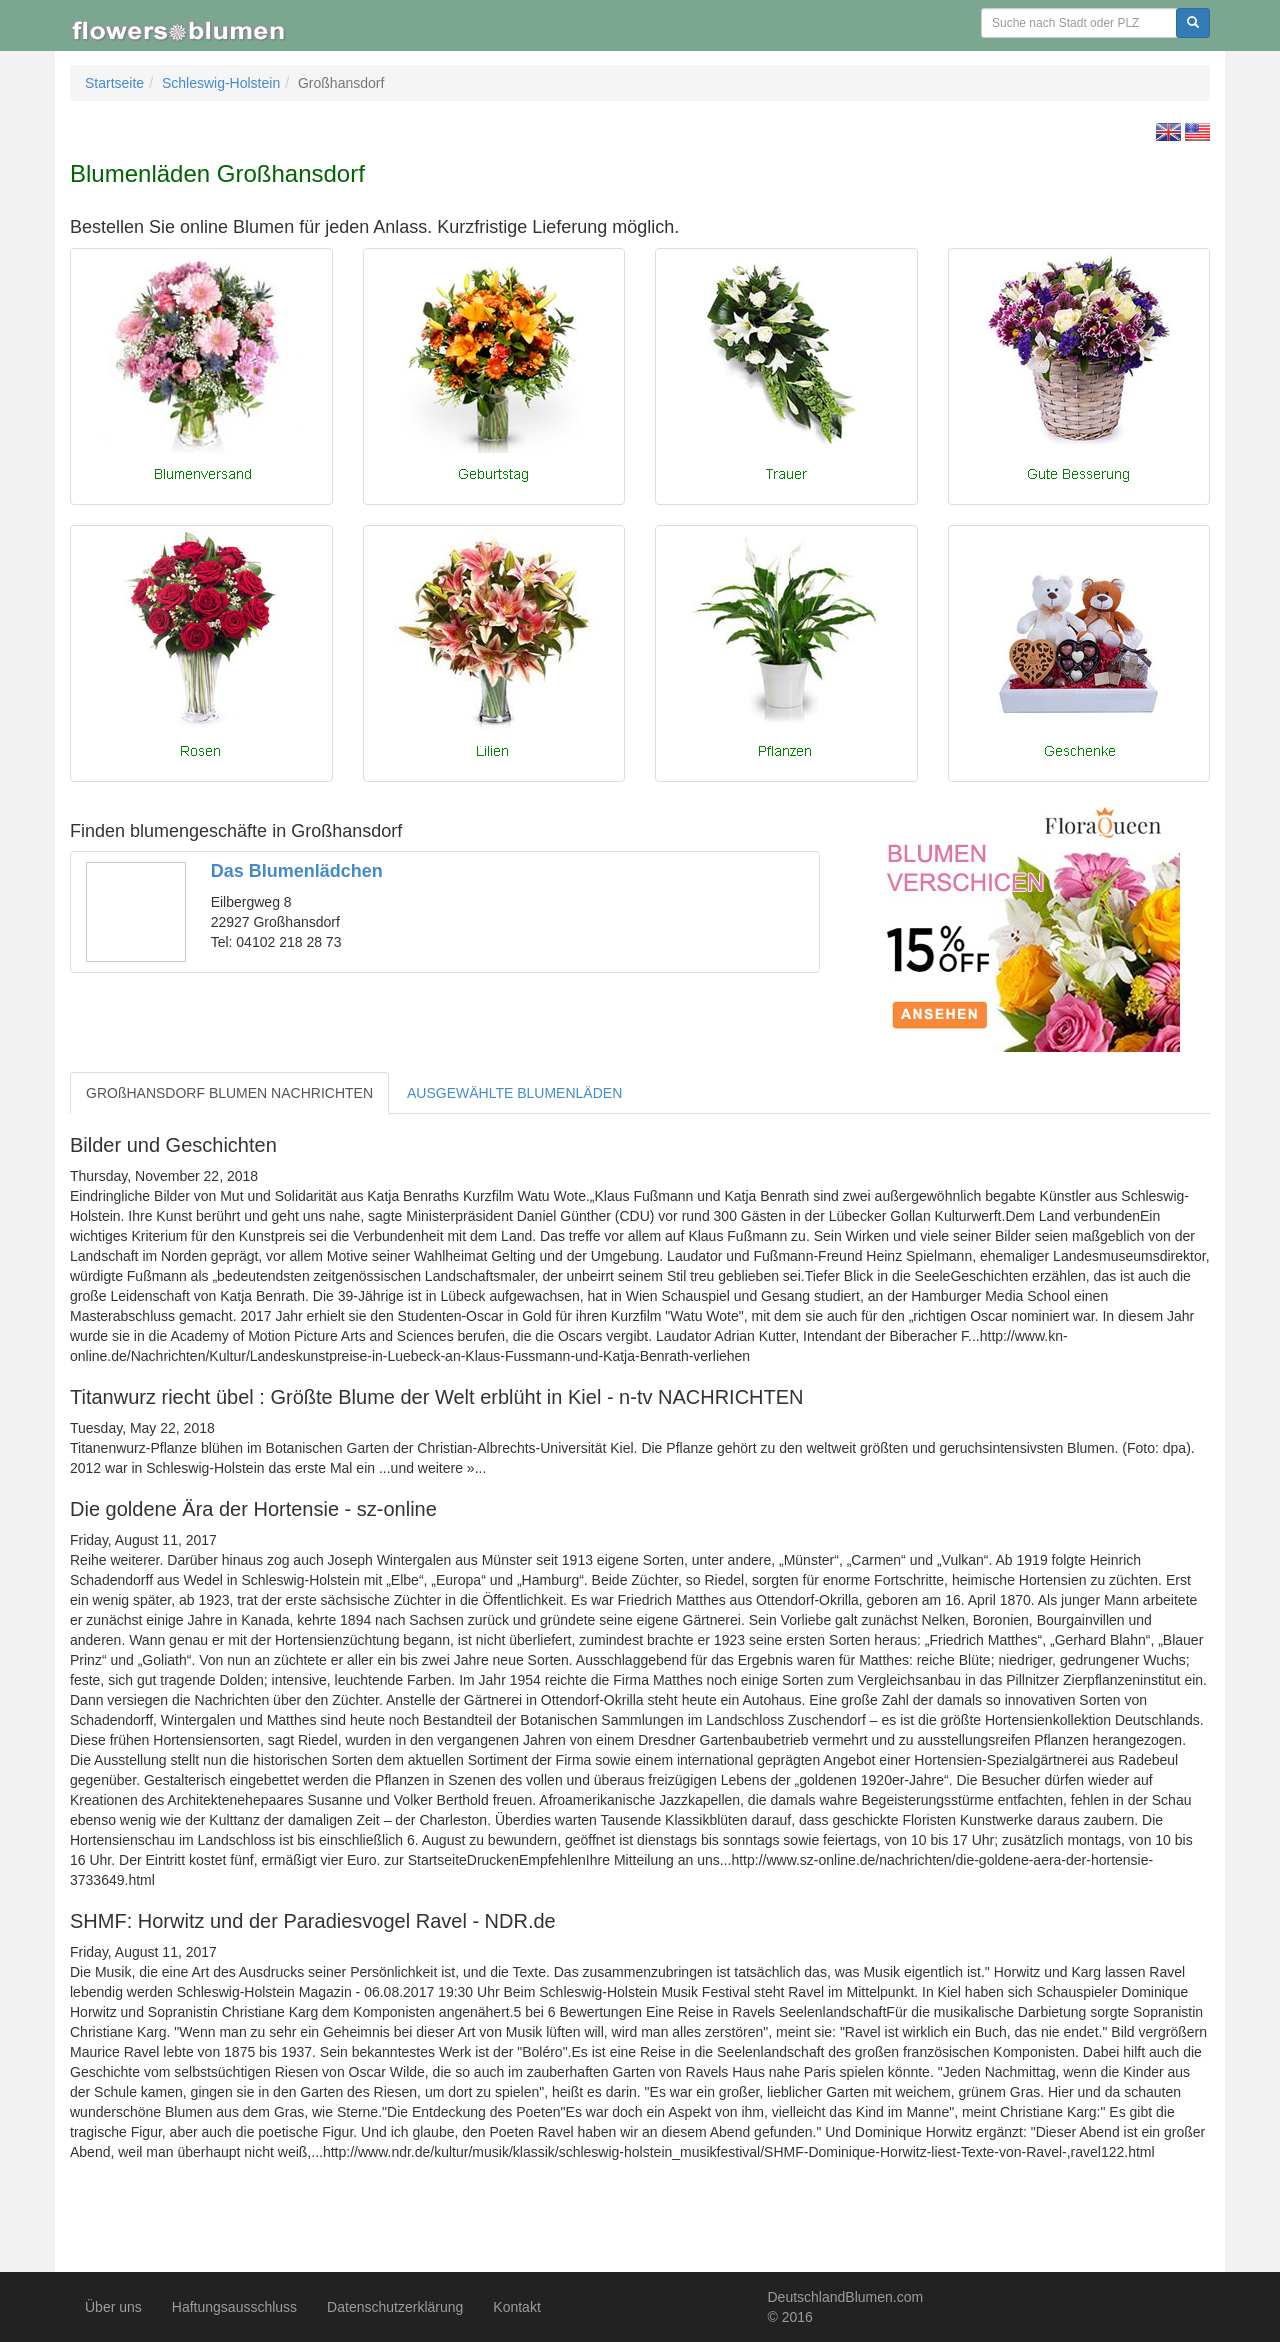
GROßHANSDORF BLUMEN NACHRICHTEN (229, 1093)
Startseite (114, 83)
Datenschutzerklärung (395, 2307)
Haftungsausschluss (234, 2307)
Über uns (113, 2307)
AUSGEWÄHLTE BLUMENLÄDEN (514, 1093)
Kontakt (516, 2307)
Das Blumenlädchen (297, 871)
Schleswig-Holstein (221, 83)
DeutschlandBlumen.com (846, 2297)
